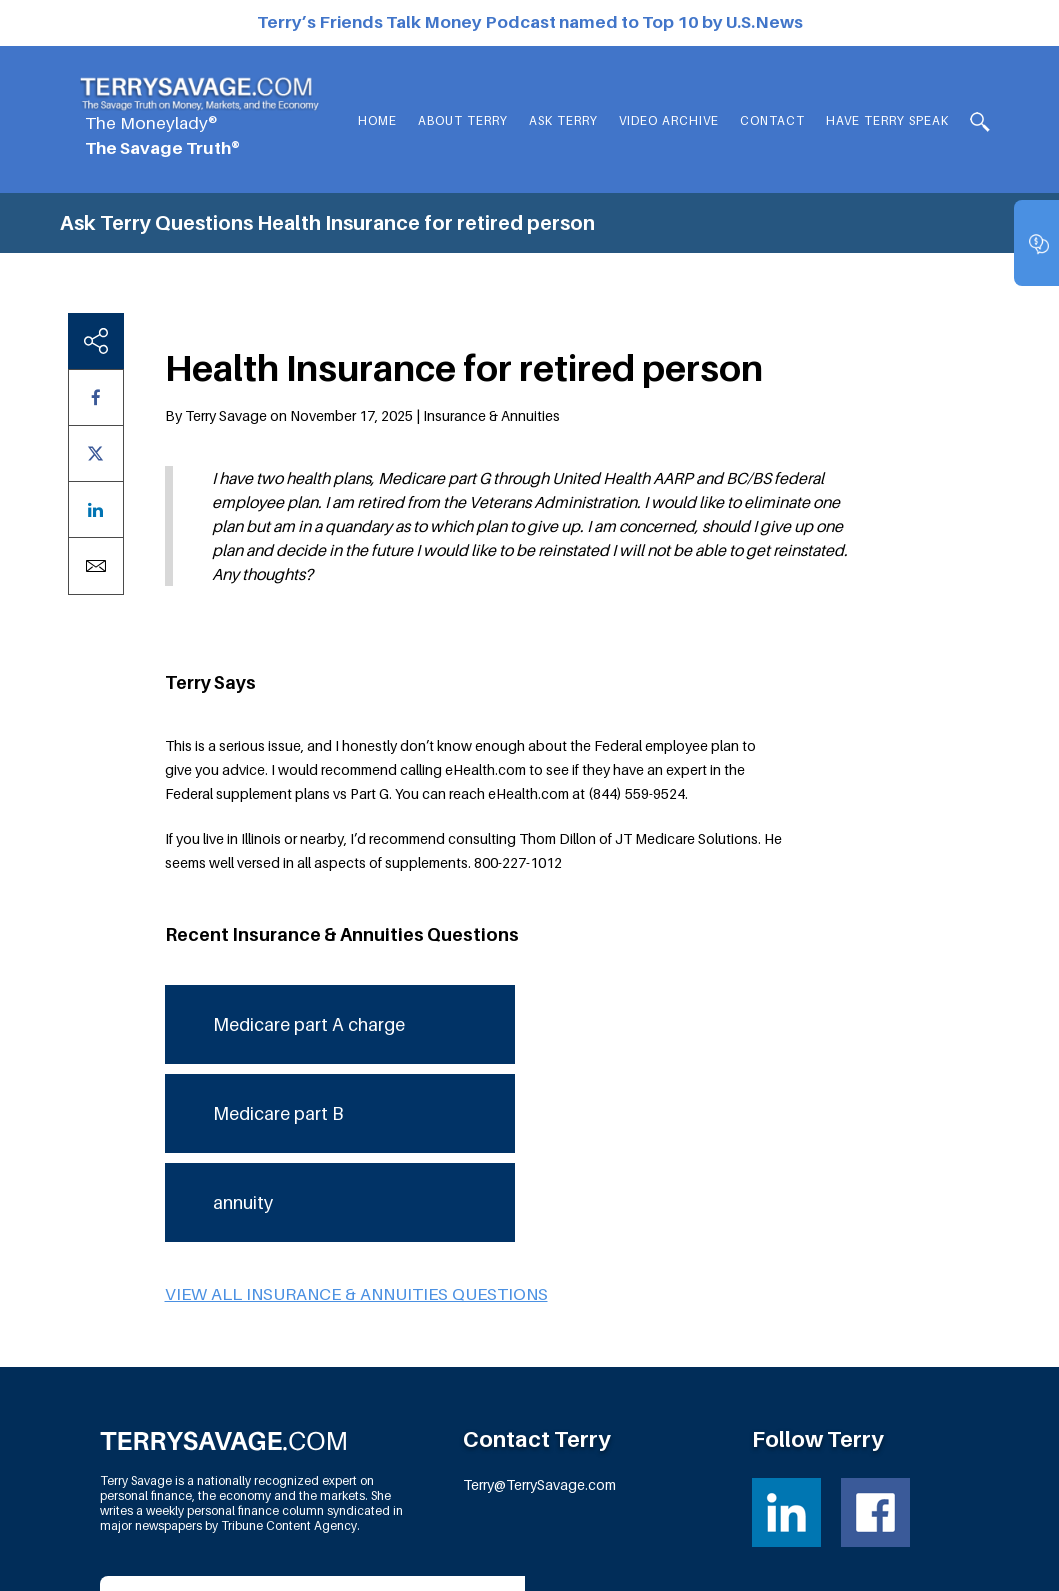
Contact (772, 120)
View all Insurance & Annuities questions (356, 1146)
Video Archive (669, 120)
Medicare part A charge (309, 876)
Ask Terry (563, 120)
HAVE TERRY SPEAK (887, 120)
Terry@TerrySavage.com (539, 1336)
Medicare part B (278, 965)
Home (377, 120)
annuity (243, 1054)
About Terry (463, 120)
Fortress (924, 1561)
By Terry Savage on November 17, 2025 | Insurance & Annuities (362, 267)
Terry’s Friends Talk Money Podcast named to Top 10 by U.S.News (530, 22)
